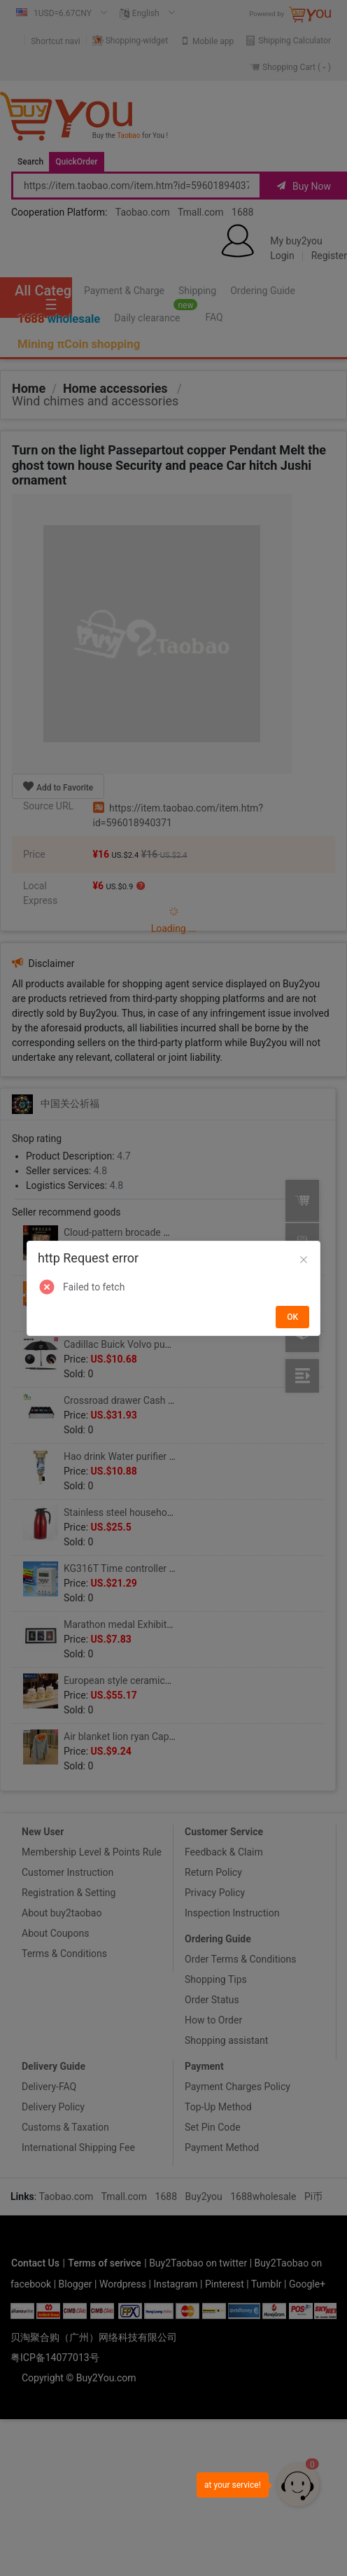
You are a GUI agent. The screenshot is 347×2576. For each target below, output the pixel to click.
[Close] (303, 1260)
